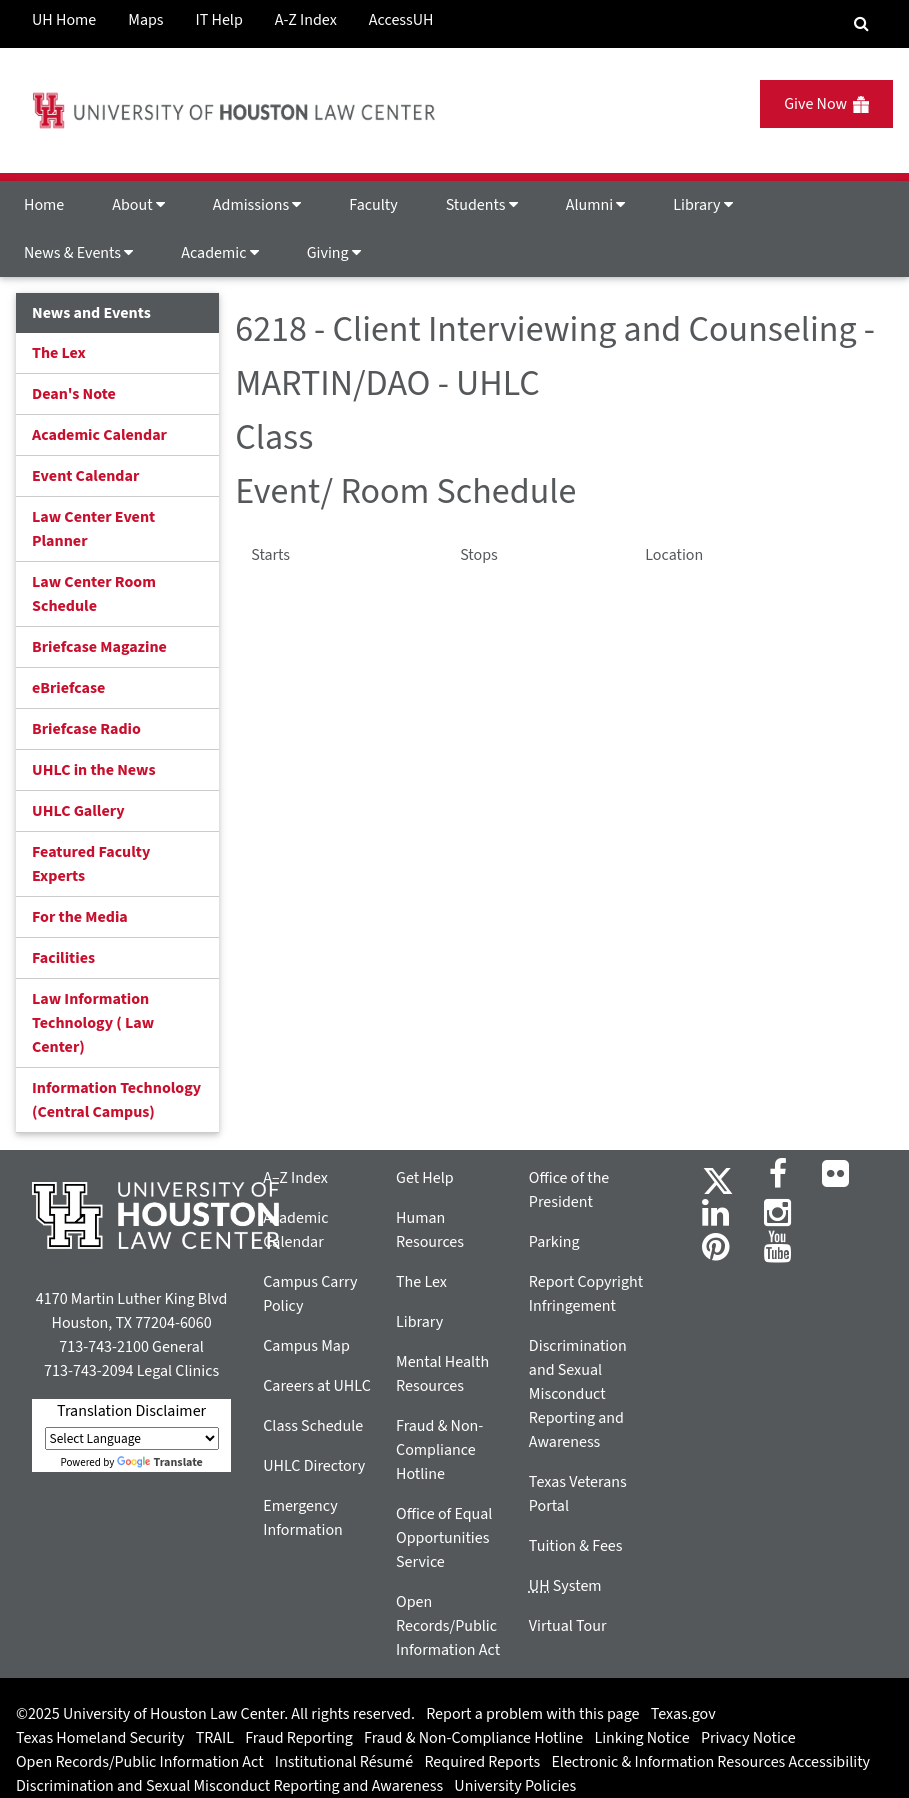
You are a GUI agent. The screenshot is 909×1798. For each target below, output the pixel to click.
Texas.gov (683, 1714)
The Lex (59, 353)
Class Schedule (313, 1426)
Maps (145, 20)
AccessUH (401, 20)
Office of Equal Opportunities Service (444, 1538)
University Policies (515, 1786)
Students (482, 205)
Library (702, 205)
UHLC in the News (94, 770)
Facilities (63, 958)
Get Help (425, 1178)
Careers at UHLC (317, 1386)
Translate (160, 1462)
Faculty (373, 205)
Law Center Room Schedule (94, 594)
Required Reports (482, 1762)
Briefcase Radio (86, 729)
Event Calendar (85, 476)
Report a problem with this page (532, 1714)
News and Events (91, 313)
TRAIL (215, 1738)
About (138, 205)
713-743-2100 (103, 1347)
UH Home (64, 20)
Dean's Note (74, 394)
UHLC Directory (314, 1466)
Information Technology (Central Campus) (116, 1100)
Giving (334, 253)
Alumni (596, 205)
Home (44, 205)
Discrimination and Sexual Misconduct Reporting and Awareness (578, 1394)
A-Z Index (306, 20)
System (565, 1586)
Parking (554, 1242)
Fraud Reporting (299, 1738)
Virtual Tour (568, 1626)
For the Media (80, 917)
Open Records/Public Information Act (448, 1626)
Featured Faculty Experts (91, 864)
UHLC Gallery (78, 811)
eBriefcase (68, 688)
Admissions (257, 205)
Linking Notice (641, 1738)
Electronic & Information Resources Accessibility (710, 1762)
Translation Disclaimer (131, 1411)
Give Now (826, 104)
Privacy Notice (748, 1738)
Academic (219, 253)
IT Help (219, 20)
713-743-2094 (88, 1371)
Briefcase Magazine (99, 647)
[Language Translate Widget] (132, 1438)
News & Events (78, 253)
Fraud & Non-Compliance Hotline (439, 1450)
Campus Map (306, 1346)
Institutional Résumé (344, 1762)
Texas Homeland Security (100, 1738)
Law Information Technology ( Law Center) (93, 1023)
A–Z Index (295, 1178)
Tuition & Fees (576, 1546)
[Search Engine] (861, 24)
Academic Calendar (99, 435)
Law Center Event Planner (93, 529)
